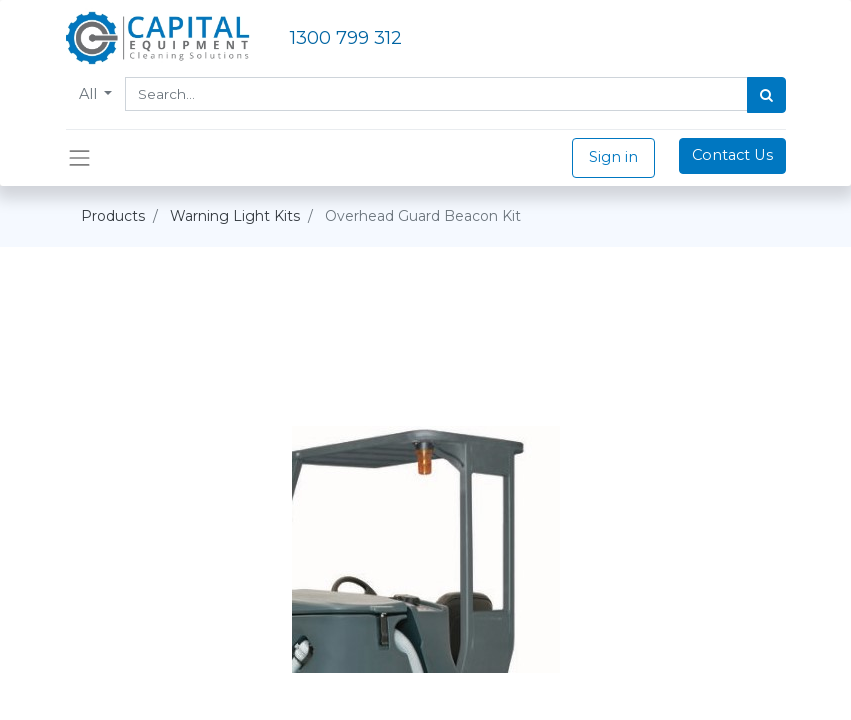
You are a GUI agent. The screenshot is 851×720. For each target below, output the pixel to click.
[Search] (766, 95)
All (90, 94)
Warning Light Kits (235, 216)
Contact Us (732, 155)
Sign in (613, 157)
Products (113, 216)
